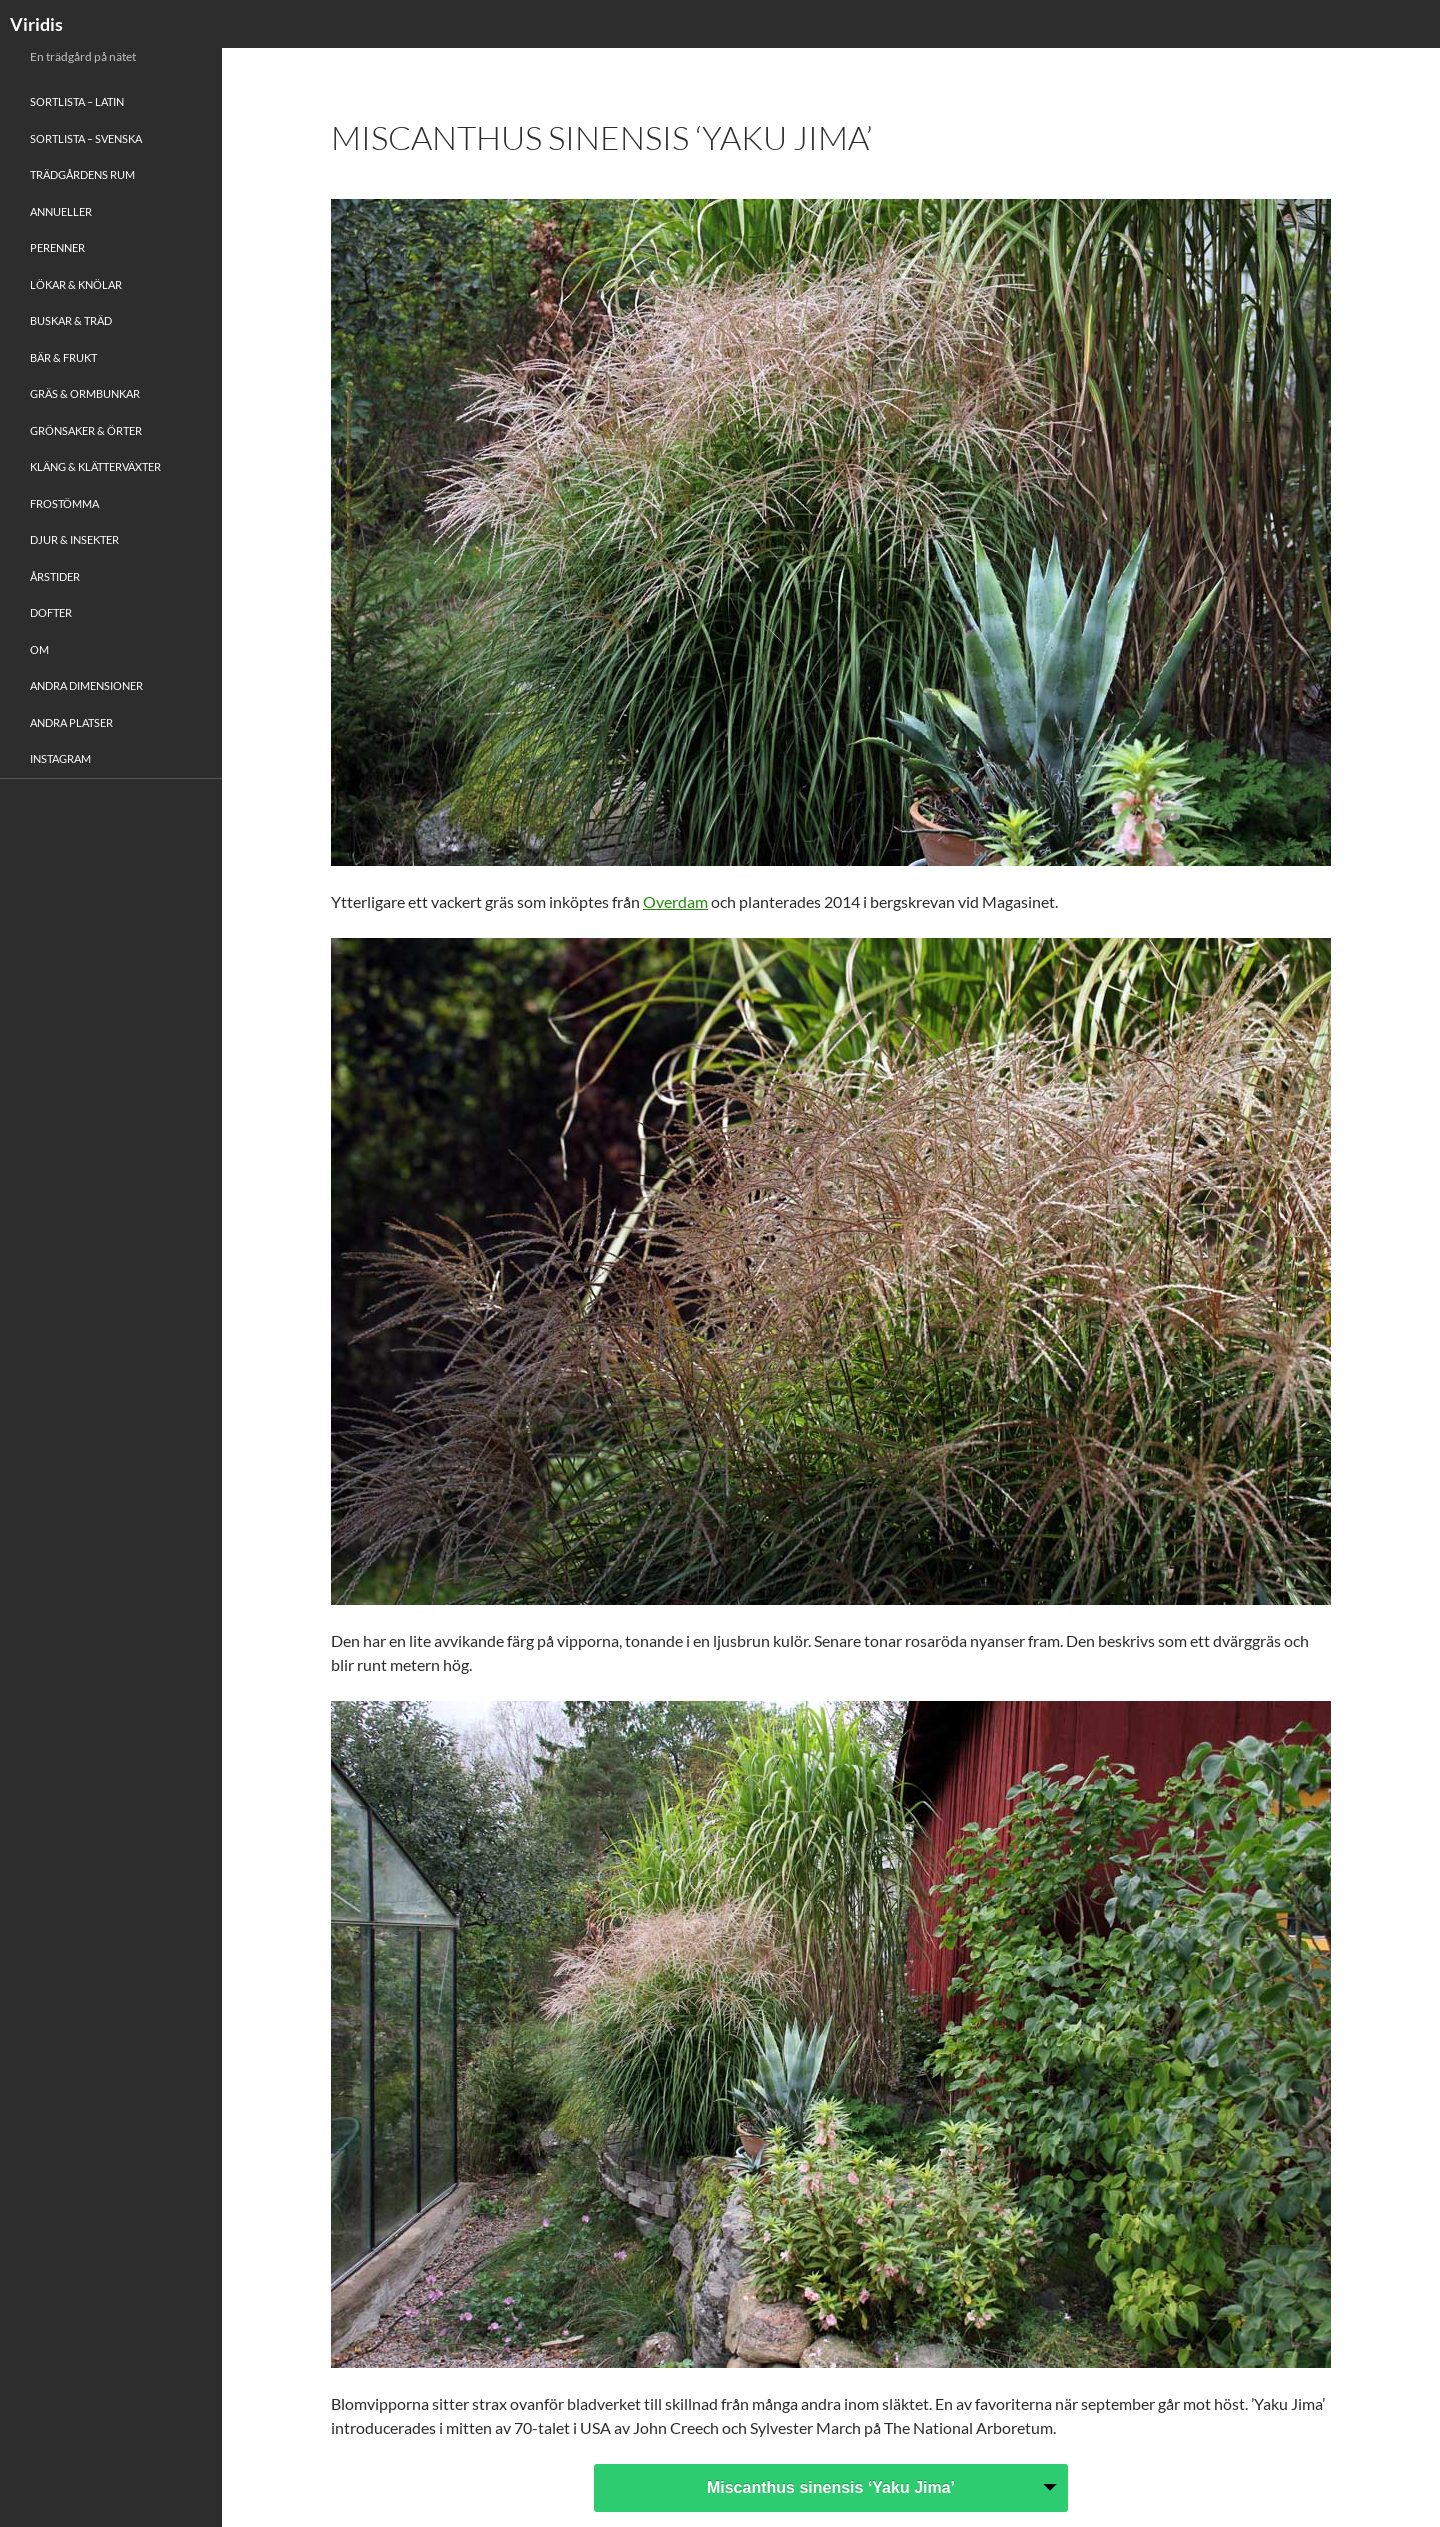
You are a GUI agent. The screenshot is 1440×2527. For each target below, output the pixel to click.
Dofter (51, 612)
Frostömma (64, 503)
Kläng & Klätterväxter (95, 466)
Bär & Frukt (63, 357)
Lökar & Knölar (76, 284)
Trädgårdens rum (82, 174)
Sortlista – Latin (77, 101)
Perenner (57, 247)
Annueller (61, 211)
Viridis (36, 24)
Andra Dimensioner (86, 685)
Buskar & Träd (71, 320)
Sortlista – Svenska (86, 138)
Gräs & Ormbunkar (85, 393)
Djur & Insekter (74, 539)
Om (39, 649)
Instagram (60, 758)
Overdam (675, 901)
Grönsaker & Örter (86, 430)
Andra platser (71, 722)
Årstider (55, 576)
